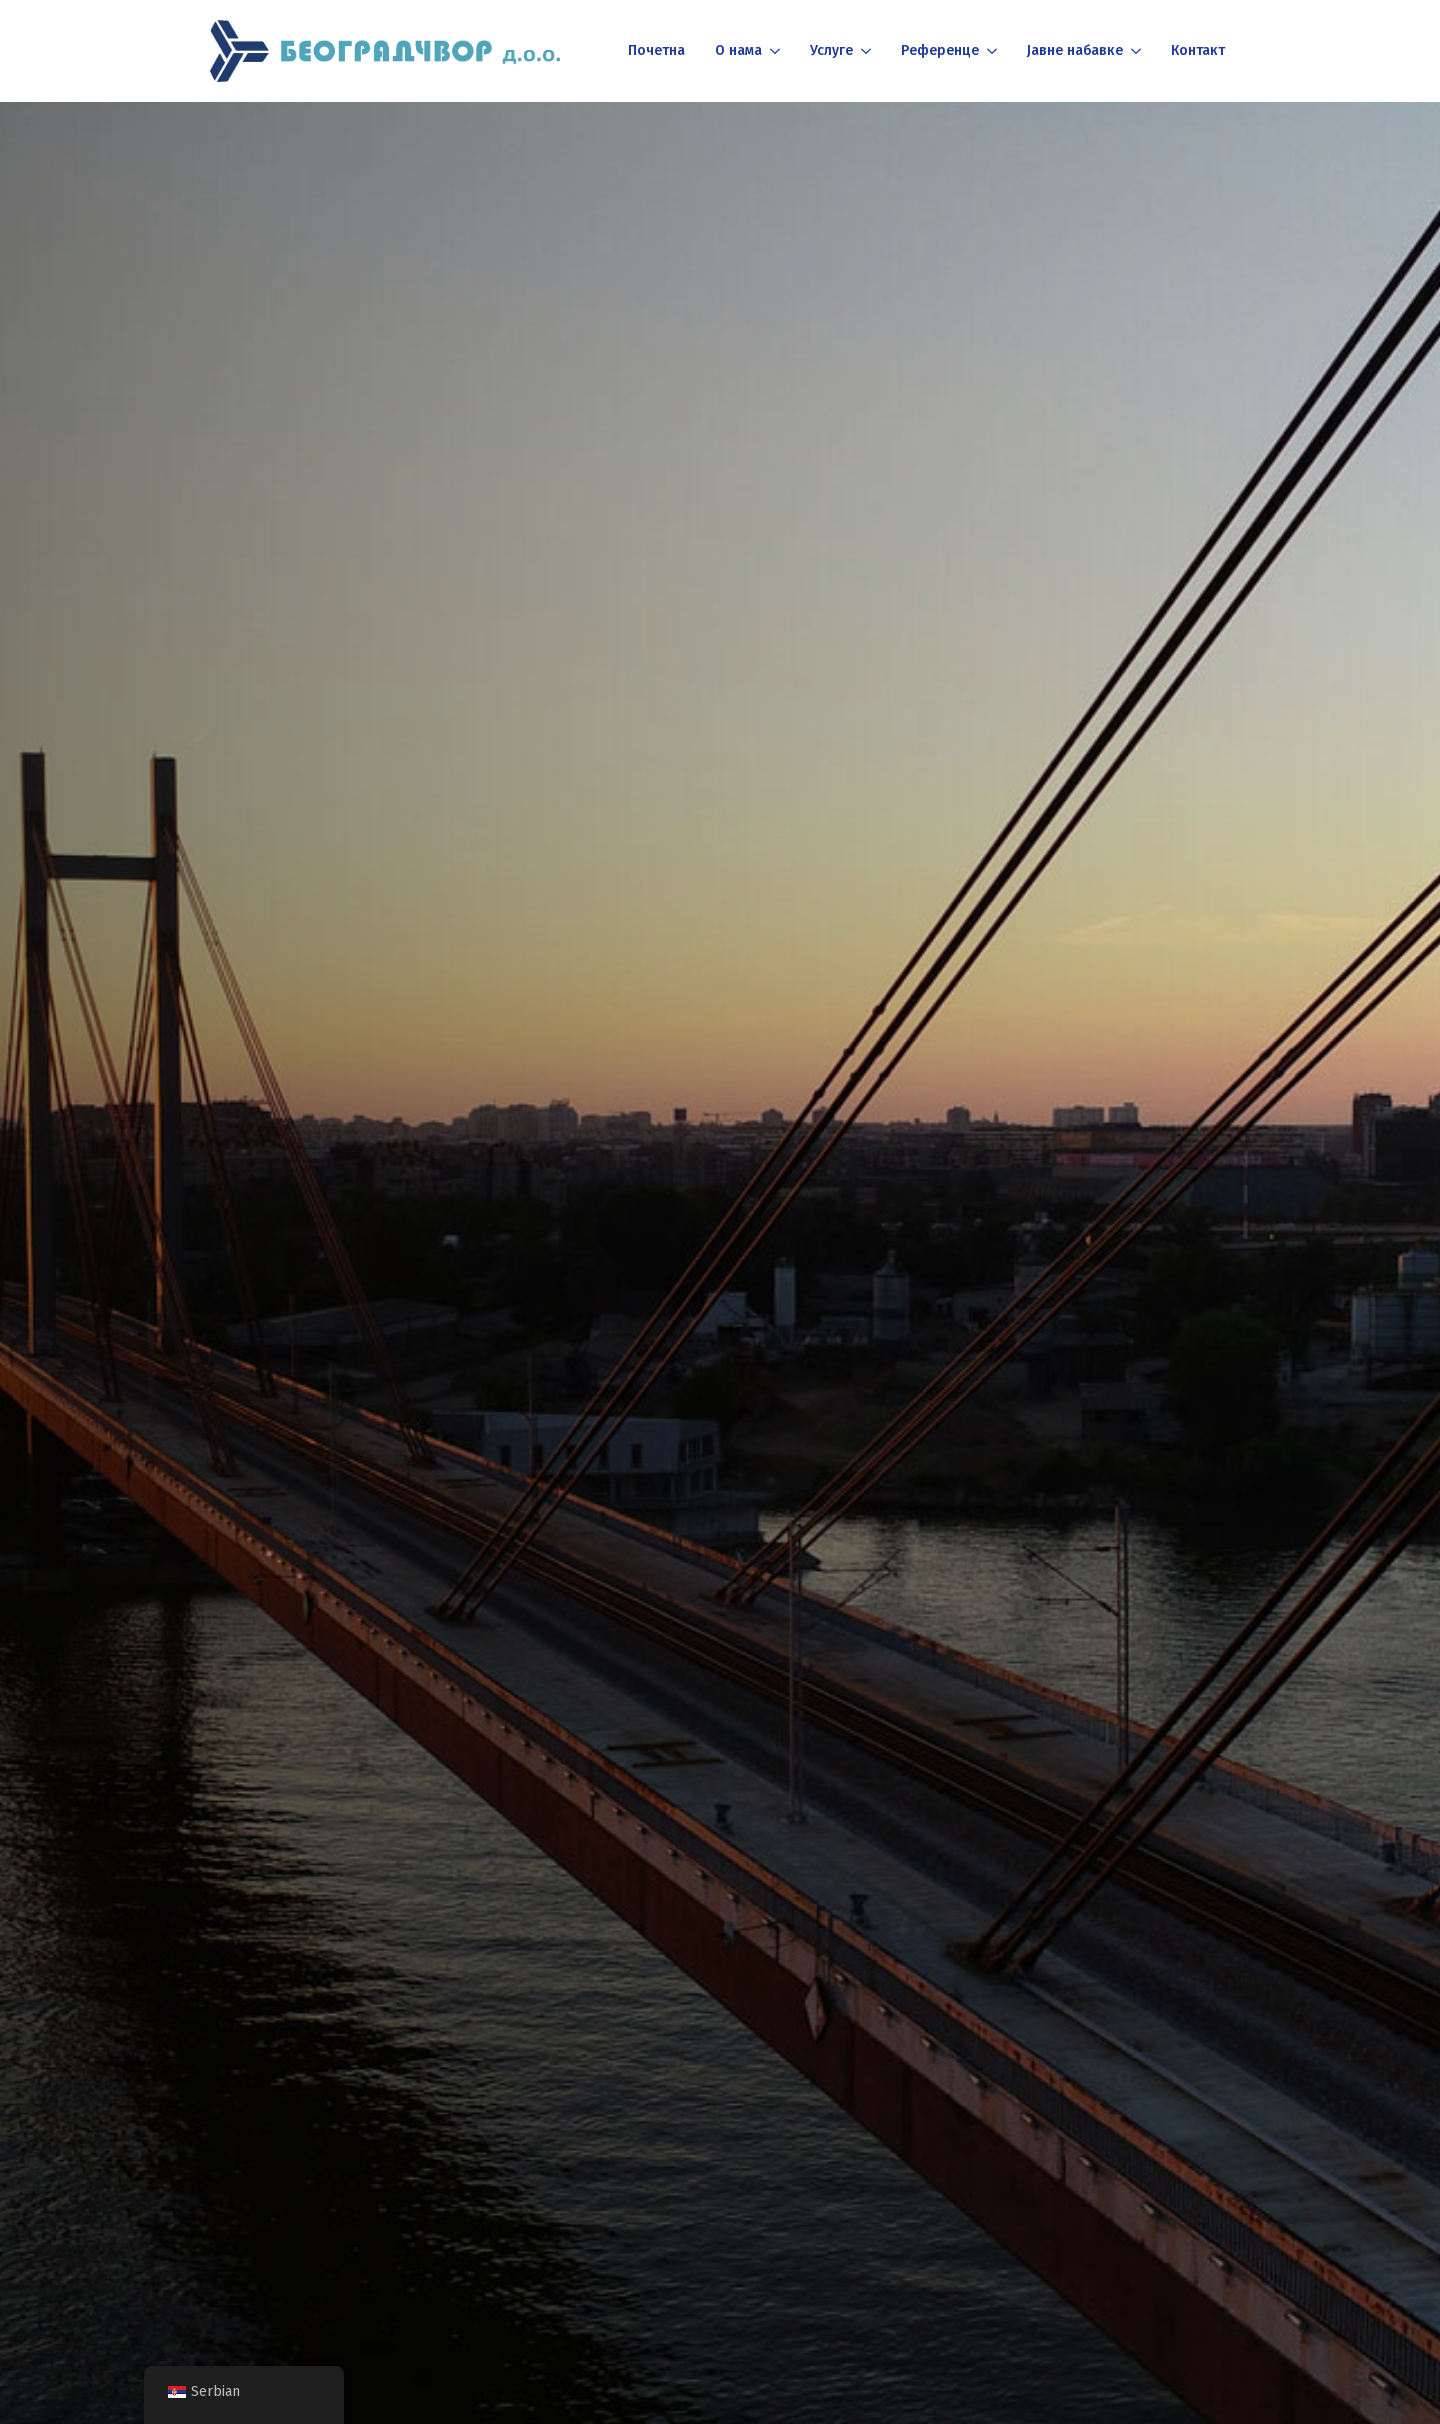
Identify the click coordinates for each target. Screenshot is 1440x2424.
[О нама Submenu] (773, 51)
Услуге (831, 50)
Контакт (1198, 50)
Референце (940, 50)
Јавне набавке (1075, 50)
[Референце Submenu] (990, 51)
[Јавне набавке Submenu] (1134, 51)
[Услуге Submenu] (864, 51)
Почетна (656, 50)
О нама (738, 50)
